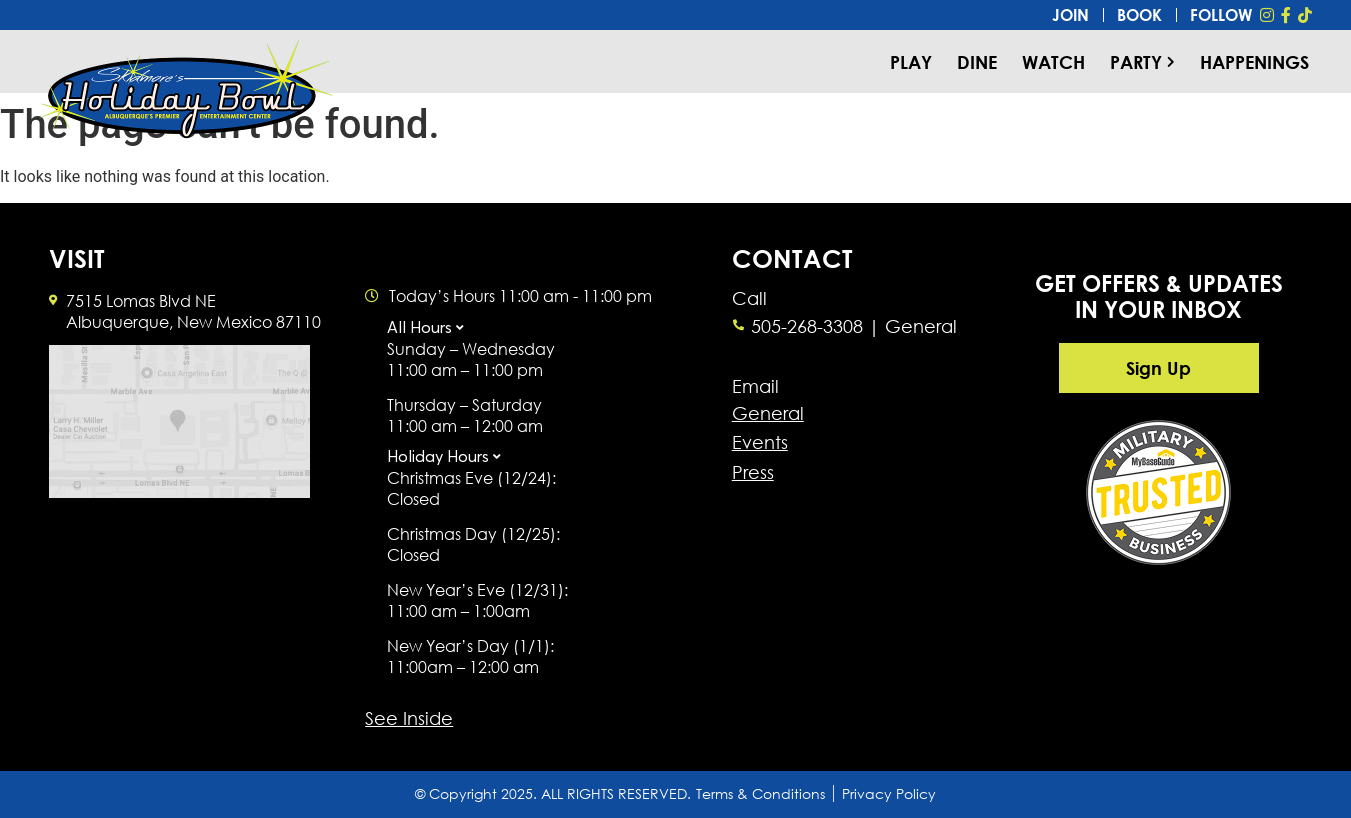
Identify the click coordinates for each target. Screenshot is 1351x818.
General (768, 413)
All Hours (419, 327)
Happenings (1254, 62)
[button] (482, 329)
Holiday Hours (438, 456)
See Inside (409, 718)
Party (1142, 62)
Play (911, 62)
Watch (1053, 62)
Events (760, 442)
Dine (977, 62)
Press (753, 472)
